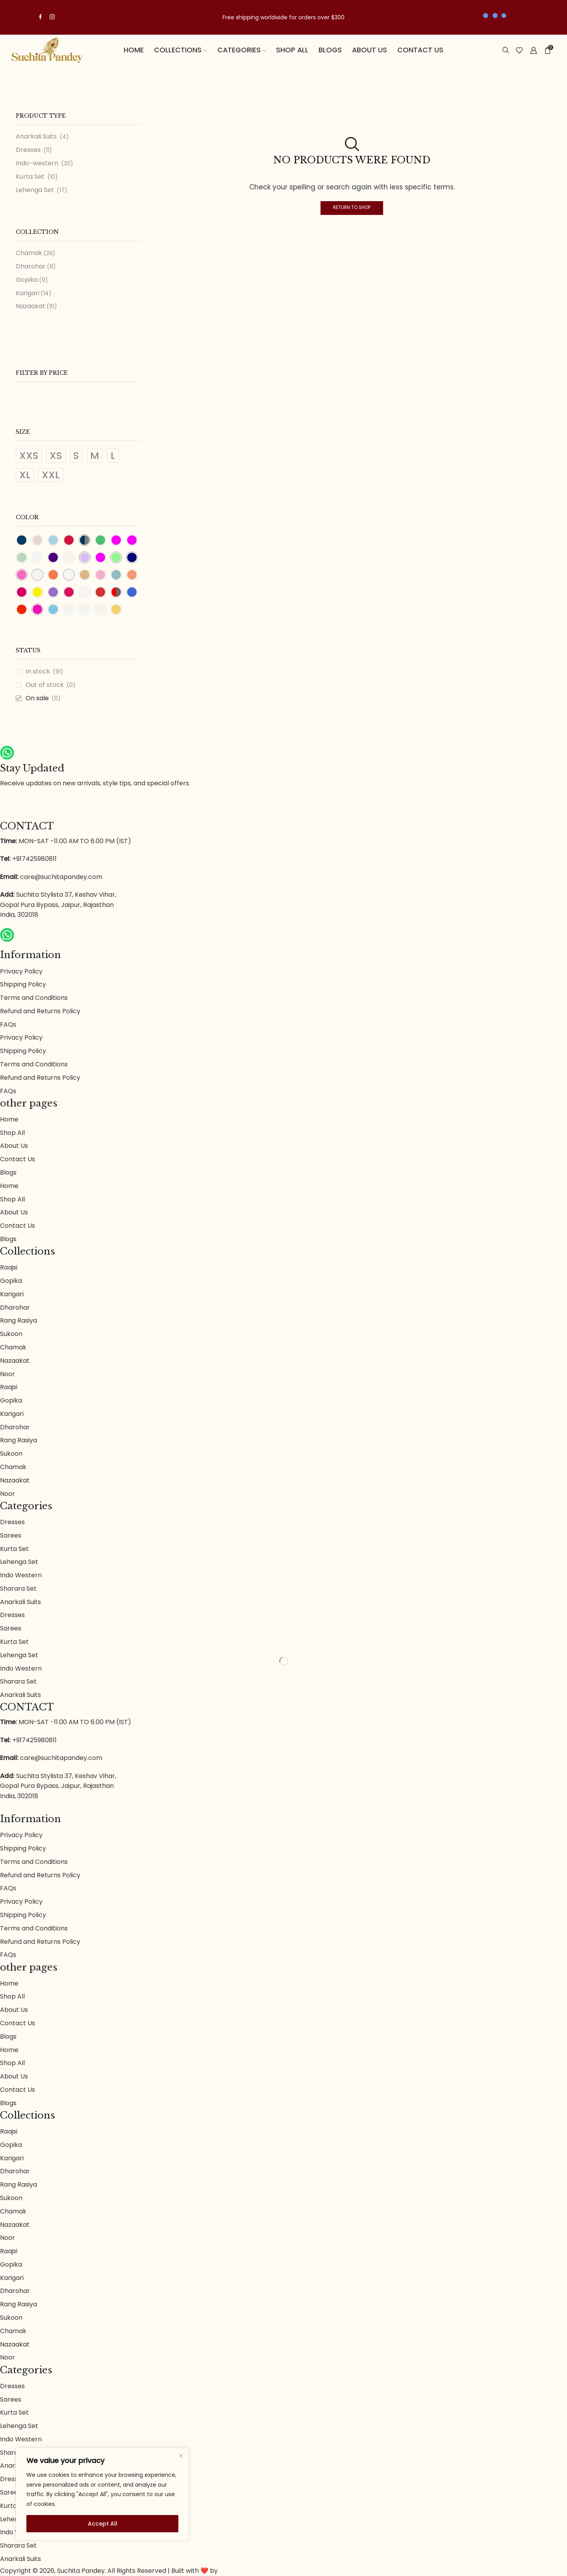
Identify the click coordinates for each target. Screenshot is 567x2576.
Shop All (292, 50)
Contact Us (420, 50)
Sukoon (11, 1333)
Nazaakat (30, 306)
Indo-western (37, 163)
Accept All (102, 2524)
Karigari (27, 293)
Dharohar (31, 266)
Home (134, 50)
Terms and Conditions (34, 997)
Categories (241, 50)
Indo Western (21, 1575)
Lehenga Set (35, 189)
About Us (14, 1145)
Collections (180, 50)
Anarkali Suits (36, 136)
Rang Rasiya (18, 1320)
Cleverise (233, 2570)
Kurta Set (30, 176)
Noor (7, 1374)
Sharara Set (18, 1588)
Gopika (27, 279)
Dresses (28, 149)
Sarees (10, 1535)
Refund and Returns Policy (40, 1011)
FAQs (8, 1024)
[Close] (181, 2456)
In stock (44, 671)
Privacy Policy (21, 971)
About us (369, 50)
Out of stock (51, 685)
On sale (43, 698)
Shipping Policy (23, 984)
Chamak (29, 253)
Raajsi (8, 1267)
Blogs (330, 50)
